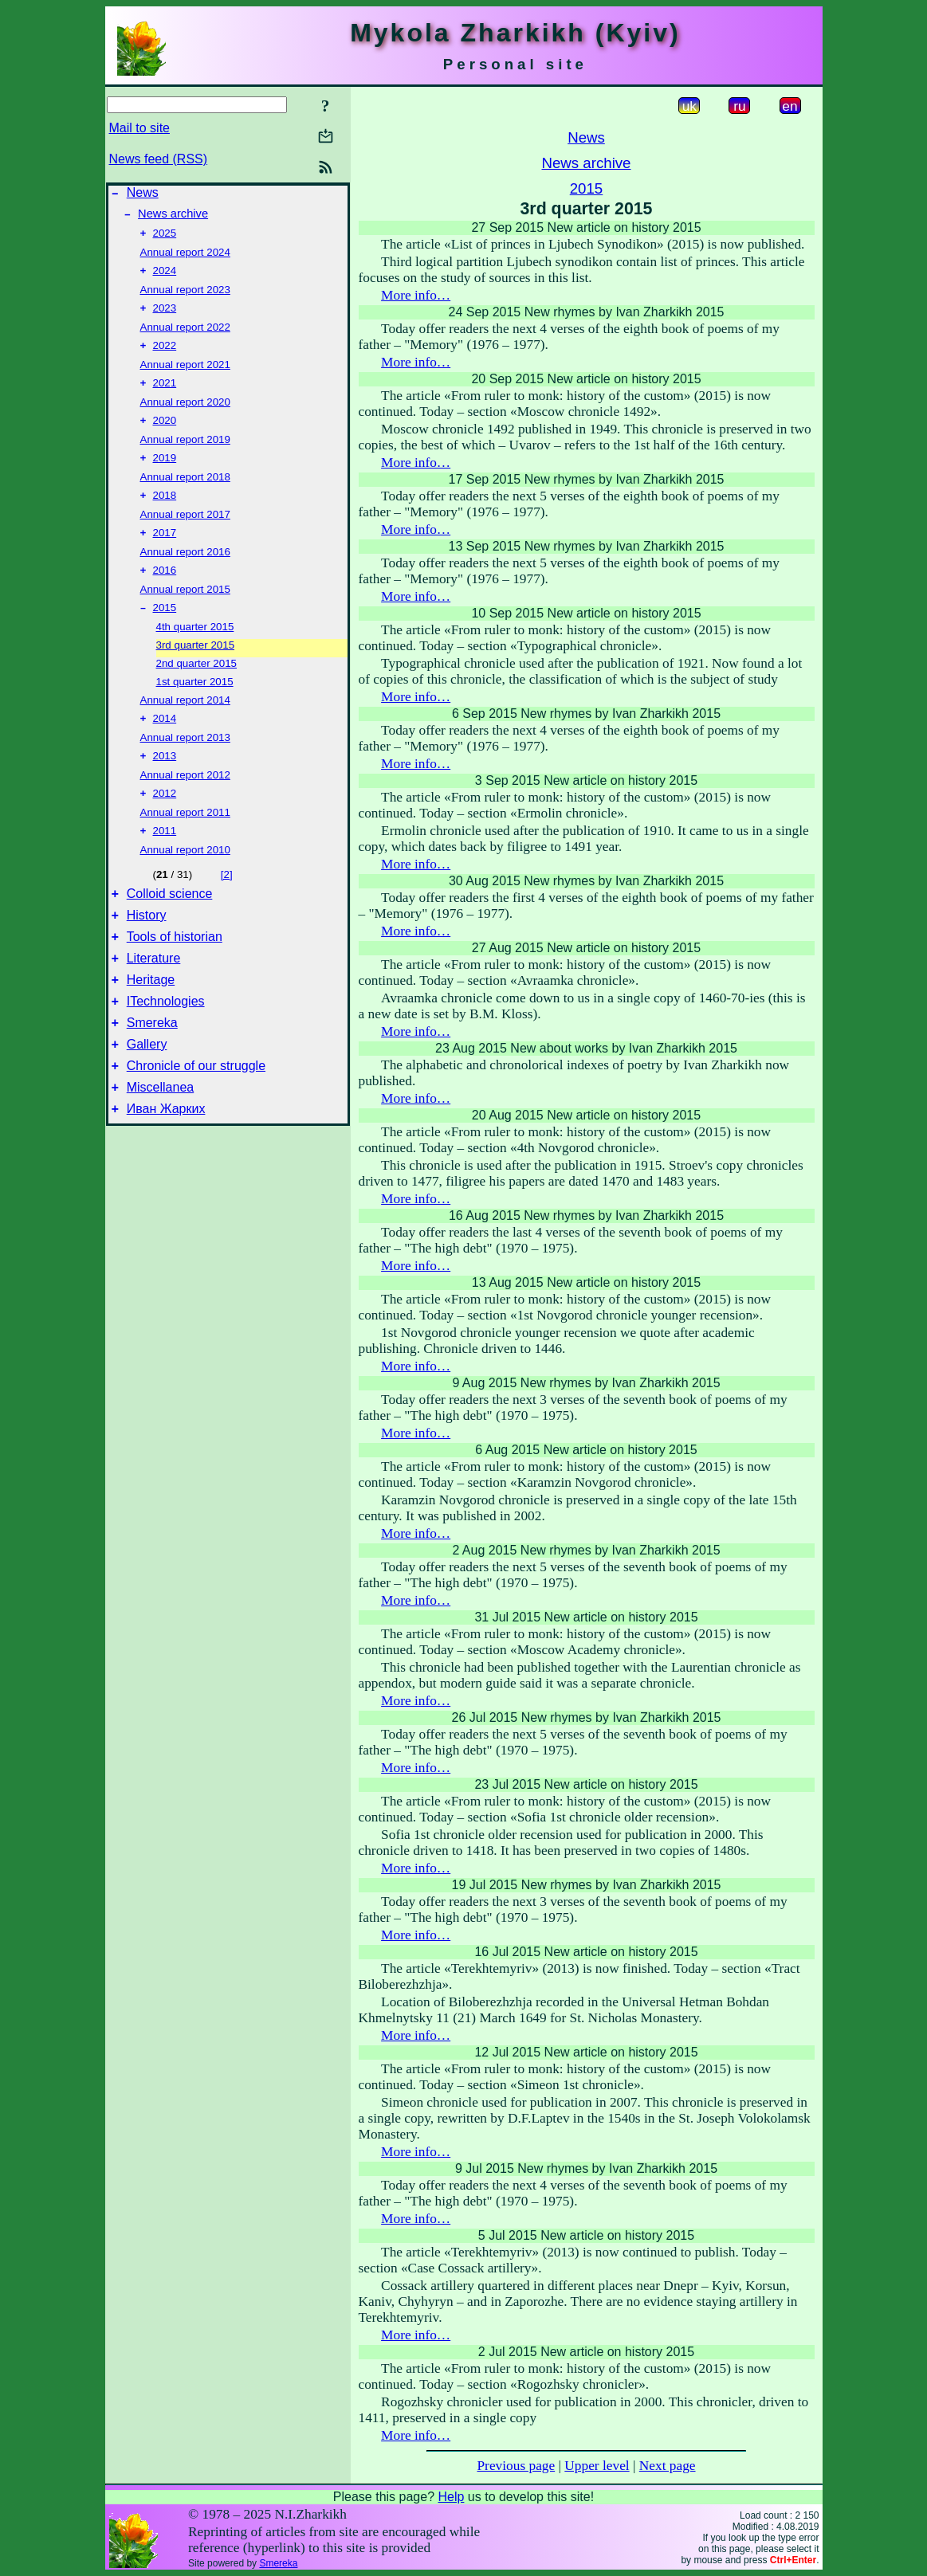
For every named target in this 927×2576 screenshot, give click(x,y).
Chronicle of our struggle (196, 1116)
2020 (165, 435)
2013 (165, 781)
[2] (227, 903)
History (147, 948)
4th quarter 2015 (195, 649)
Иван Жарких (166, 1163)
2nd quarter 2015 (197, 686)
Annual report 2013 (185, 761)
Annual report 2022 (185, 337)
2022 (165, 357)
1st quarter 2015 (195, 704)
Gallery (147, 1092)
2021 (165, 396)
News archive (173, 218)
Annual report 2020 (185, 415)
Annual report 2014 (185, 722)
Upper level (596, 2465)
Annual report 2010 (185, 878)
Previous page (516, 2465)
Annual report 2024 (185, 259)
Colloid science (170, 924)
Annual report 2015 (185, 610)
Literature (154, 996)
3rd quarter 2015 (195, 667)
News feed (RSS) (158, 159)
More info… (415, 295)
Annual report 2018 (185, 493)
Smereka (152, 1068)
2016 (165, 591)
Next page (667, 2465)
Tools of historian (174, 972)
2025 (165, 239)
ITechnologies (166, 1044)
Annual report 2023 (185, 298)
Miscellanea (160, 1140)
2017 (165, 552)
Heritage (151, 1020)
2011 (165, 859)
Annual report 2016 (185, 571)
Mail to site (139, 128)
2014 (165, 742)
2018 (165, 513)
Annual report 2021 (185, 376)
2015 (165, 630)
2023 (165, 317)
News (143, 195)
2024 (165, 278)
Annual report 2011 (185, 839)
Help (451, 2496)
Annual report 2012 (185, 800)
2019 (165, 474)
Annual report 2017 (185, 532)
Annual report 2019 (185, 454)
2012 (165, 820)
